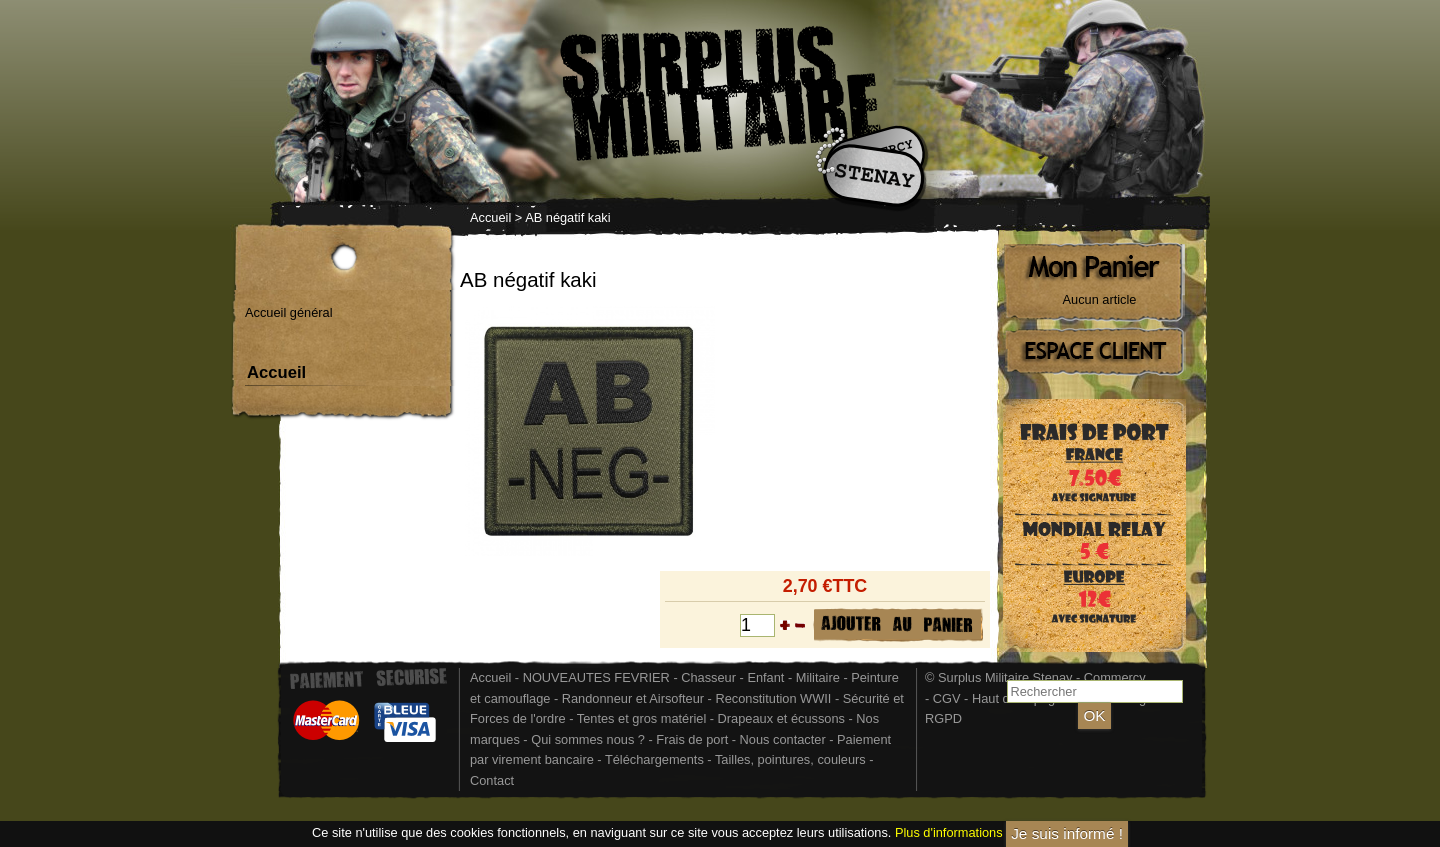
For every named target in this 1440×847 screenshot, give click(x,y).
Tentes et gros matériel (641, 718)
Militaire (818, 677)
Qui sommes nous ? (589, 739)
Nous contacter (783, 739)
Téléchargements (654, 759)
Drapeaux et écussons (781, 718)
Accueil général (289, 312)
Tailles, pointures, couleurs (790, 759)
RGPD (943, 718)
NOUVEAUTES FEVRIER (596, 677)
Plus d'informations (949, 833)
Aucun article (1100, 299)
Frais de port (693, 739)
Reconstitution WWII (773, 698)
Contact (492, 780)
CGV (947, 698)
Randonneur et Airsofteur (633, 698)
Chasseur (708, 677)
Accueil (490, 217)
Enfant (765, 677)
